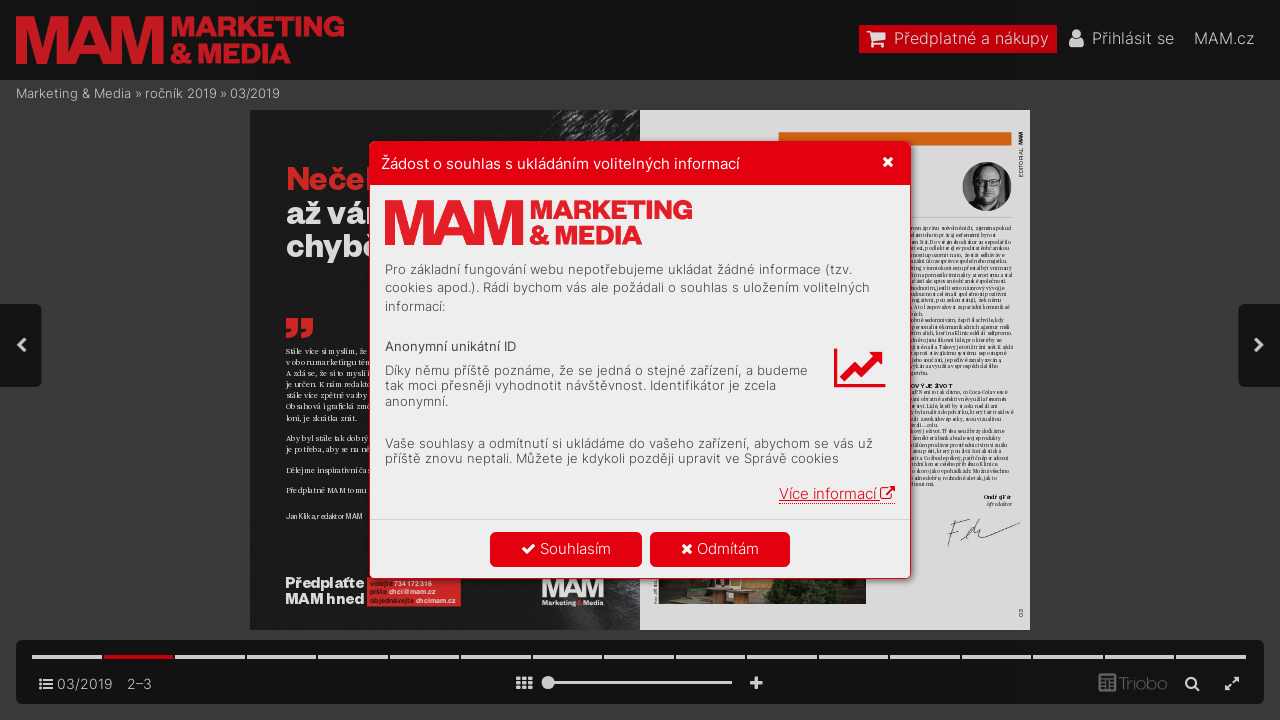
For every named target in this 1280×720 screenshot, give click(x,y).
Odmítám (720, 548)
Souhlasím (566, 548)
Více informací (837, 493)
